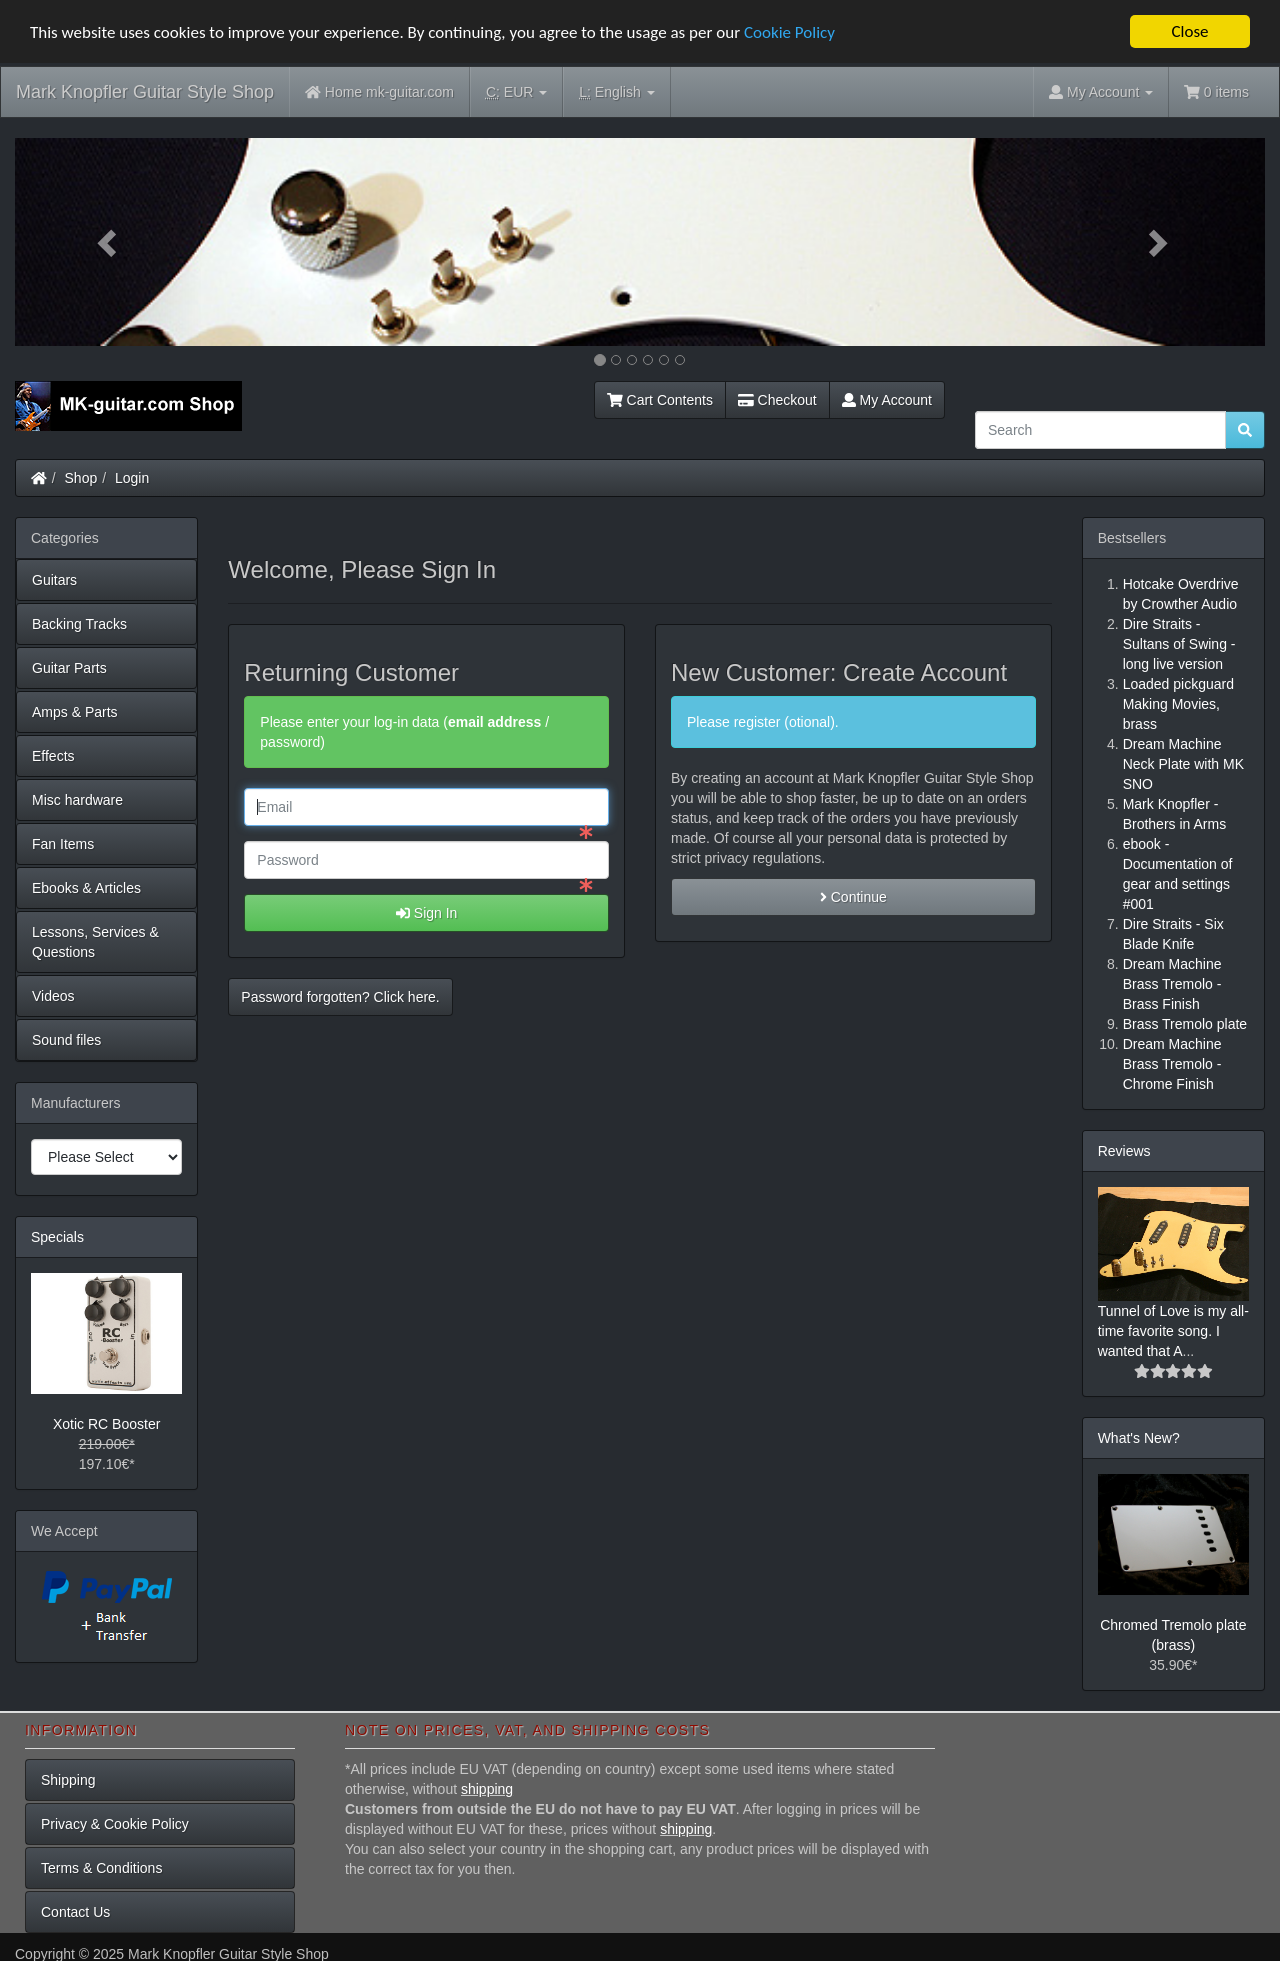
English (616, 92)
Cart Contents (660, 400)
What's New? (1139, 1438)
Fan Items (63, 844)
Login (132, 478)
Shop (81, 478)
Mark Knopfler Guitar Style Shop (145, 92)
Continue (853, 897)
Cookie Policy (789, 31)
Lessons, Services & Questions (95, 942)
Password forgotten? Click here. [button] (340, 997)
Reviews (1124, 1151)
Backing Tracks (79, 624)
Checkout (777, 400)
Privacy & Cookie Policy (115, 1824)
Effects (53, 756)
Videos (53, 996)
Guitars (54, 580)
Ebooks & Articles (86, 888)
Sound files (66, 1040)
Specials (57, 1237)
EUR (516, 92)
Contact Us (75, 1912)
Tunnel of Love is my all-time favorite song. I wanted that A (1173, 1331)
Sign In (426, 913)
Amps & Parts (75, 712)
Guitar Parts (69, 668)
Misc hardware (77, 800)
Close (1189, 31)
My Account (887, 400)
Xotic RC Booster (106, 1424)
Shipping (68, 1780)
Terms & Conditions (101, 1868)
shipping (487, 1789)
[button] (109, 242)
